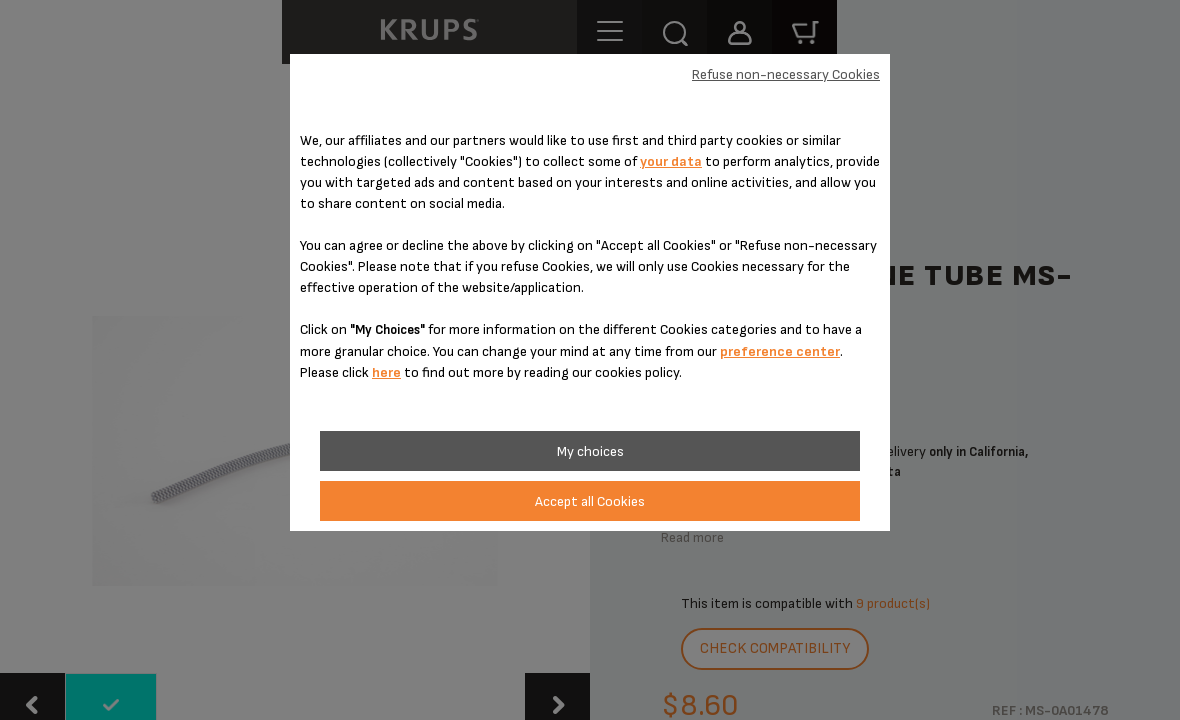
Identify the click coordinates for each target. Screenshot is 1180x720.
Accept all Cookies (590, 501)
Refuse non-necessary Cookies (786, 74)
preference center (780, 351)
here (386, 372)
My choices (590, 451)
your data (671, 161)
